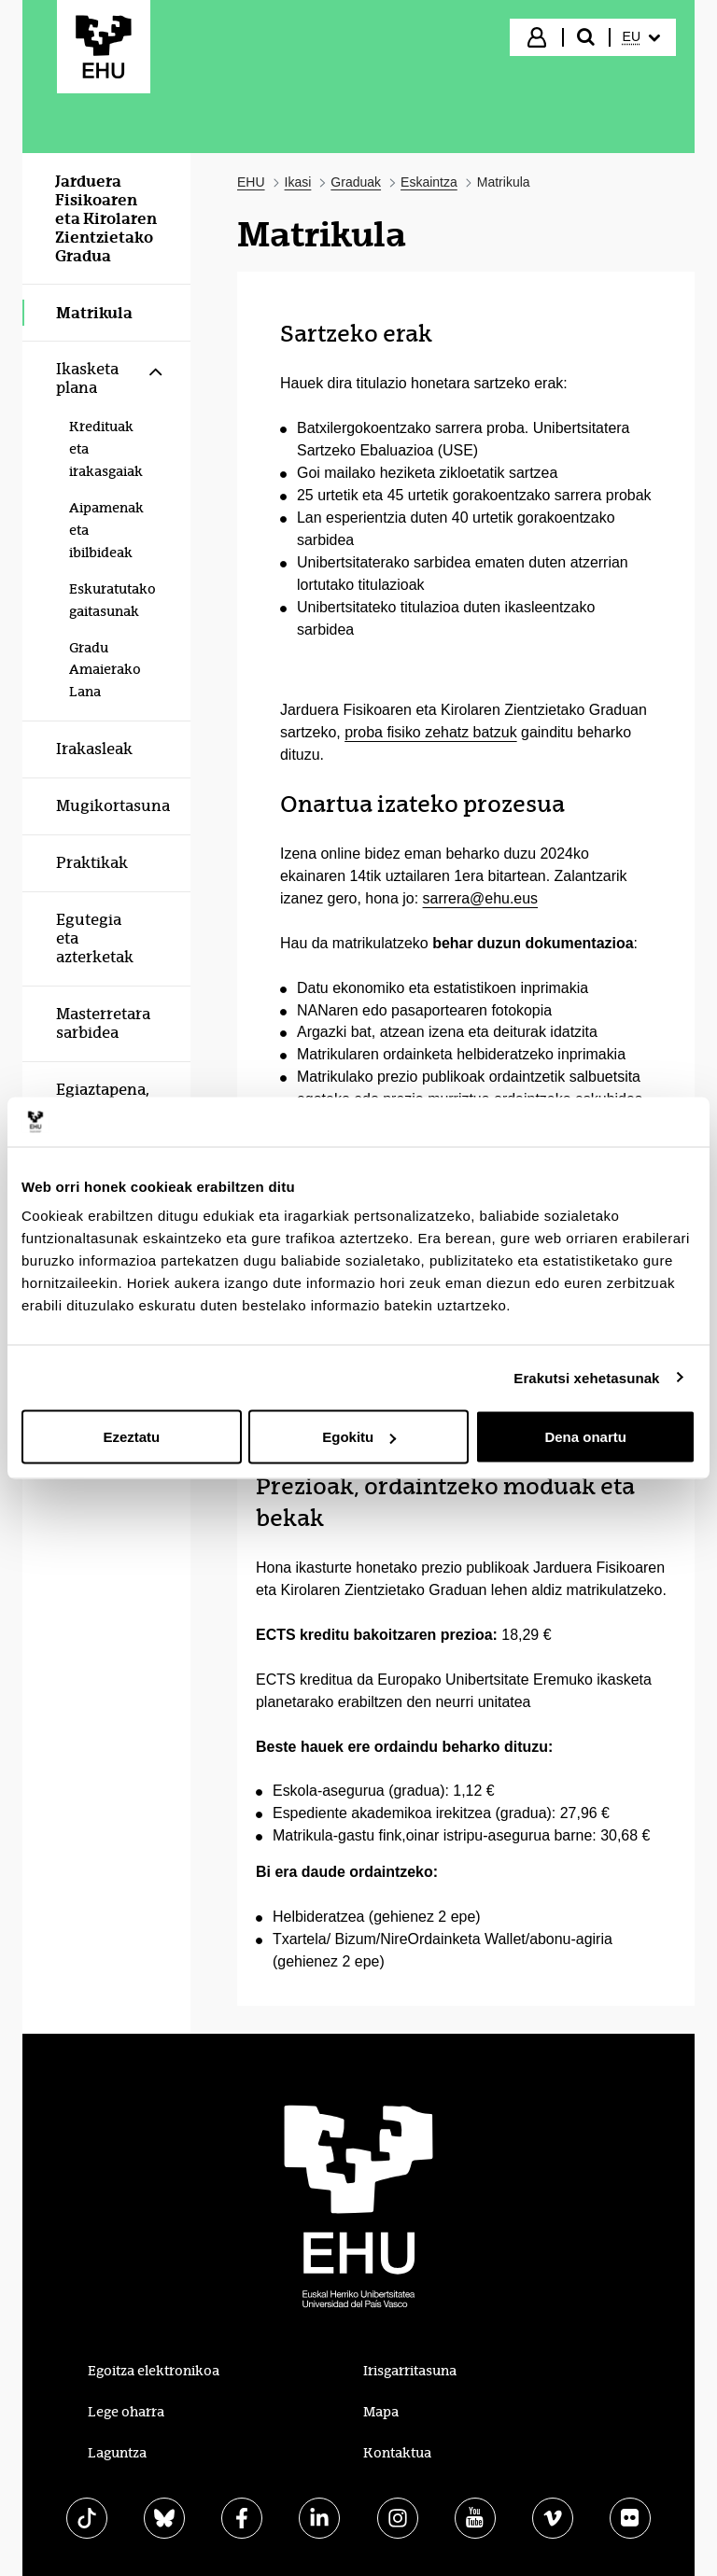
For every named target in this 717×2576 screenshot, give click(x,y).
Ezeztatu (131, 1437)
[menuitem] (641, 37)
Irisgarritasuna (410, 2370)
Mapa (381, 2411)
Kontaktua (397, 2452)
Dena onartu (585, 1437)
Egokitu (359, 1437)
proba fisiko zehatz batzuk (430, 732)
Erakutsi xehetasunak (586, 1377)
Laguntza (117, 2452)
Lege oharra (126, 2411)
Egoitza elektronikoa (153, 2370)
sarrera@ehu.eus (481, 898)
